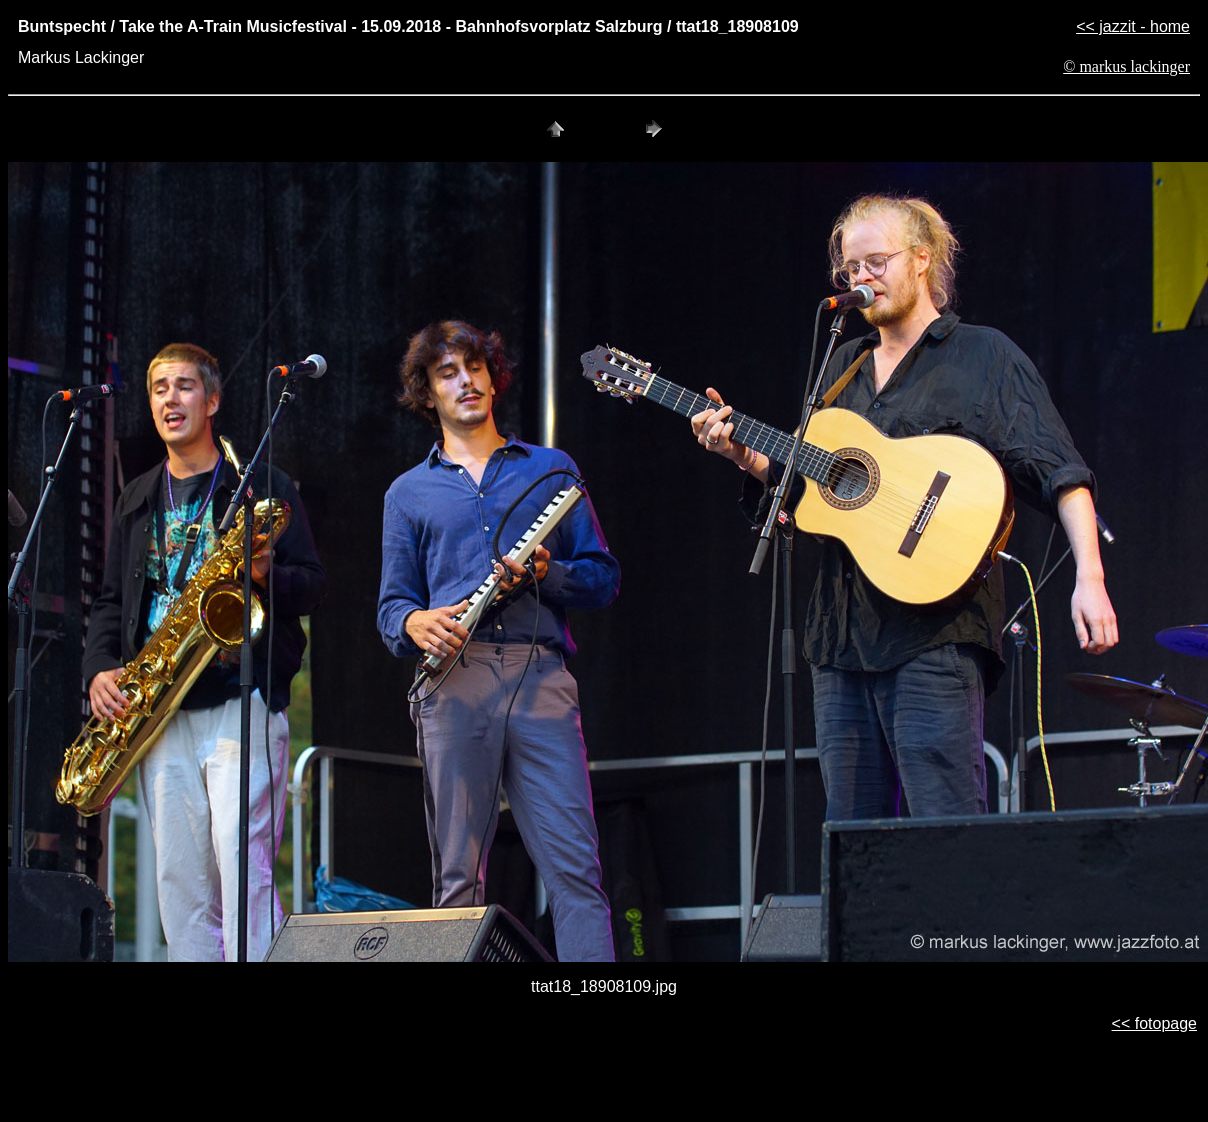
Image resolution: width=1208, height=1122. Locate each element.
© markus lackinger (1126, 66)
